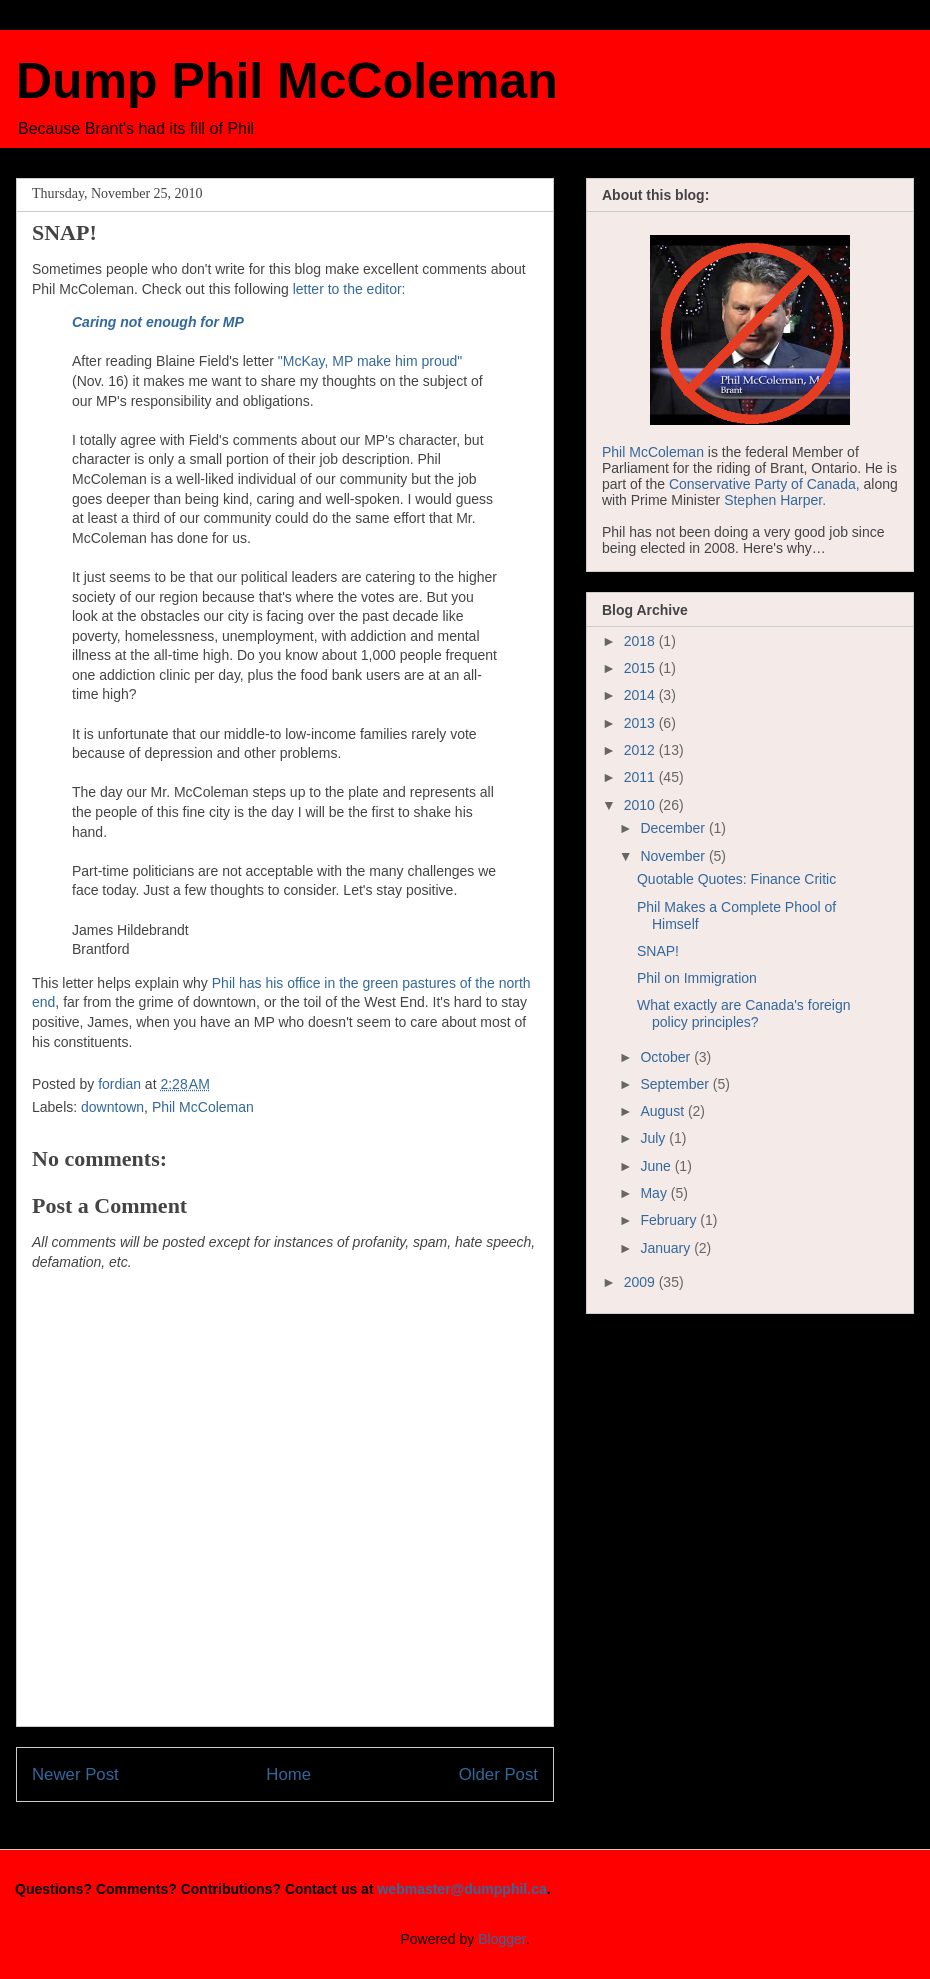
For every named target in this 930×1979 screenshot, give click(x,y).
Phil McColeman (203, 1107)
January (667, 1248)
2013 (641, 723)
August (663, 1111)
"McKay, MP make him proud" (370, 361)
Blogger (501, 1939)
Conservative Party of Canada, (764, 484)
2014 (641, 695)
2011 (641, 777)
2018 (641, 641)
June (657, 1166)
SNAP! (658, 951)
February (670, 1220)
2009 (641, 1282)
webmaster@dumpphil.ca (461, 1889)
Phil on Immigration (697, 978)
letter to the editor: (349, 289)
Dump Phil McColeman (287, 81)
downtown (112, 1107)
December (674, 828)
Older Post (498, 1774)
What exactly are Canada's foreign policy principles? (744, 1013)
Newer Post (75, 1774)
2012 (641, 750)
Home (288, 1774)
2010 (641, 805)
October (667, 1057)
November (674, 856)
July (654, 1138)
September (676, 1084)
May (655, 1193)
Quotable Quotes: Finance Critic (736, 879)
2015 (641, 668)
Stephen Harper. (775, 500)
